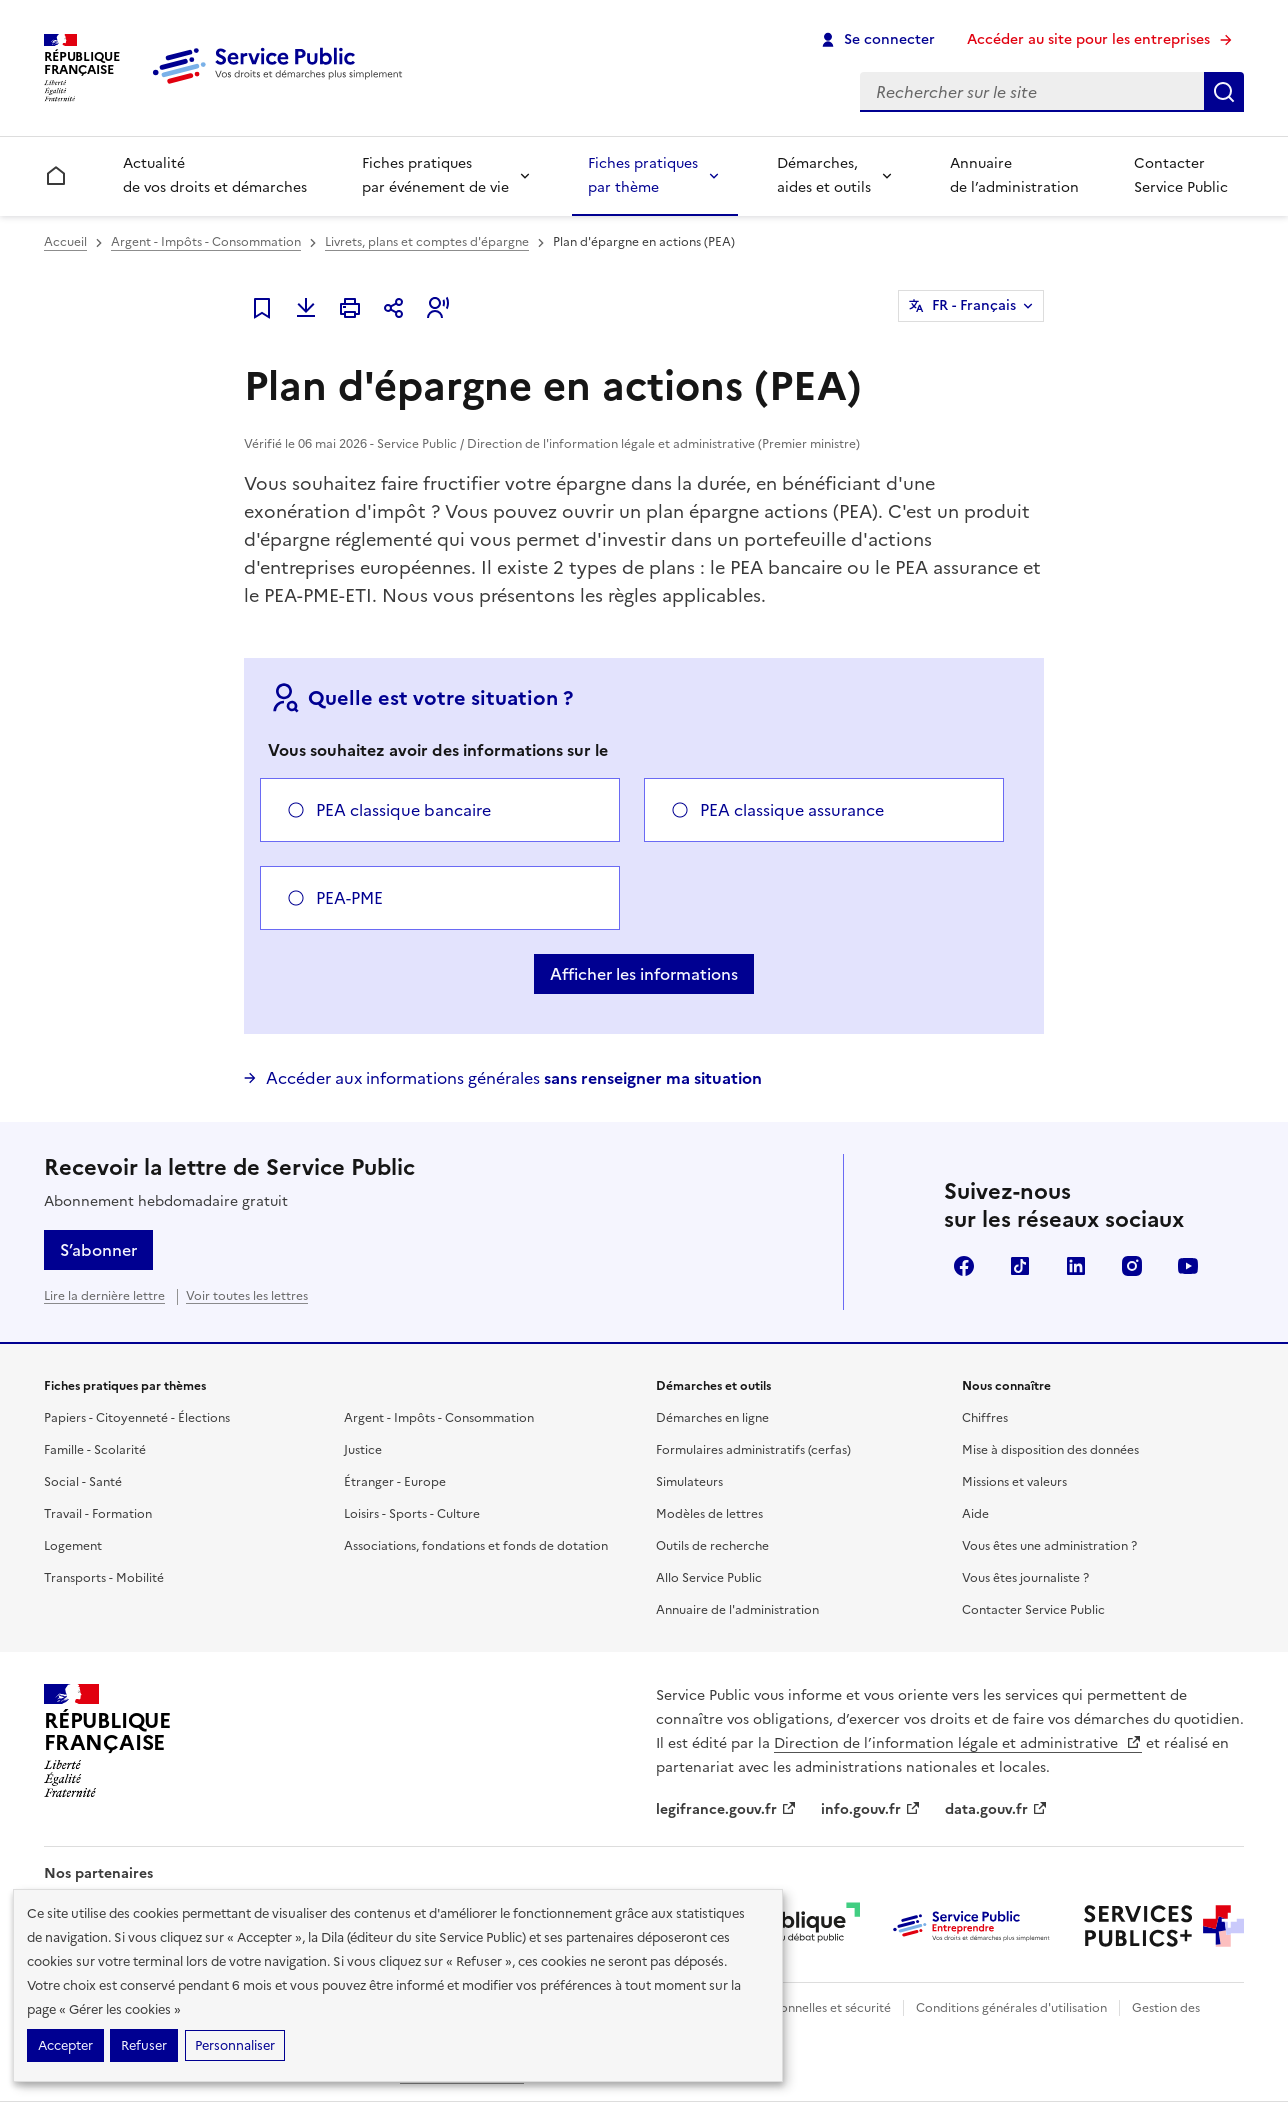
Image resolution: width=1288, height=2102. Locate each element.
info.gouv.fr (871, 1809)
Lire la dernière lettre (104, 1296)
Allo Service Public (709, 1578)
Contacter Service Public (1181, 175)
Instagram (1132, 1266)
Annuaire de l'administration (737, 1610)
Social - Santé (83, 1482)
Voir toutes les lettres (247, 1296)
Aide (975, 1514)
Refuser (144, 2045)
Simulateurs (689, 1482)
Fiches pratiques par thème (643, 175)
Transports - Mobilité (104, 1578)
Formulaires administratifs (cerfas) (753, 1450)
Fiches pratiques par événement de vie (435, 175)
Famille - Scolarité (95, 1450)
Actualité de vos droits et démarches (215, 175)
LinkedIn (1076, 1266)
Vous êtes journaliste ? (1025, 1578)
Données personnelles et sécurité (796, 2008)
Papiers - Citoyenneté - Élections (137, 1418)
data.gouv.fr (996, 1809)
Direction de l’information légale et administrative (958, 1743)
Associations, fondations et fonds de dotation (476, 1546)
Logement (73, 1546)
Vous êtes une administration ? (1049, 1546)
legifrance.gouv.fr (726, 1809)
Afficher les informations (644, 974)
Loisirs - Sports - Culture (412, 1514)
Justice (363, 1450)
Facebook (964, 1266)
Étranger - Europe (395, 1482)
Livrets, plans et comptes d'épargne (427, 242)
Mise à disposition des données (1050, 1450)
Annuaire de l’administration (1014, 175)
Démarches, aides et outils (824, 175)
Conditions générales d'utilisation (1011, 2008)
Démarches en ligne (712, 1418)
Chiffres (985, 1418)
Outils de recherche (712, 1546)
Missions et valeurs (1014, 1482)
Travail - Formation (98, 1514)
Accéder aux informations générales (514, 1078)
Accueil (65, 242)
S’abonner (98, 1250)
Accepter (65, 2045)
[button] (438, 308)
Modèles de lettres (709, 1514)
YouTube (1188, 1266)
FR (974, 306)
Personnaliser (235, 2045)
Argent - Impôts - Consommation (206, 242)
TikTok (1020, 1266)
